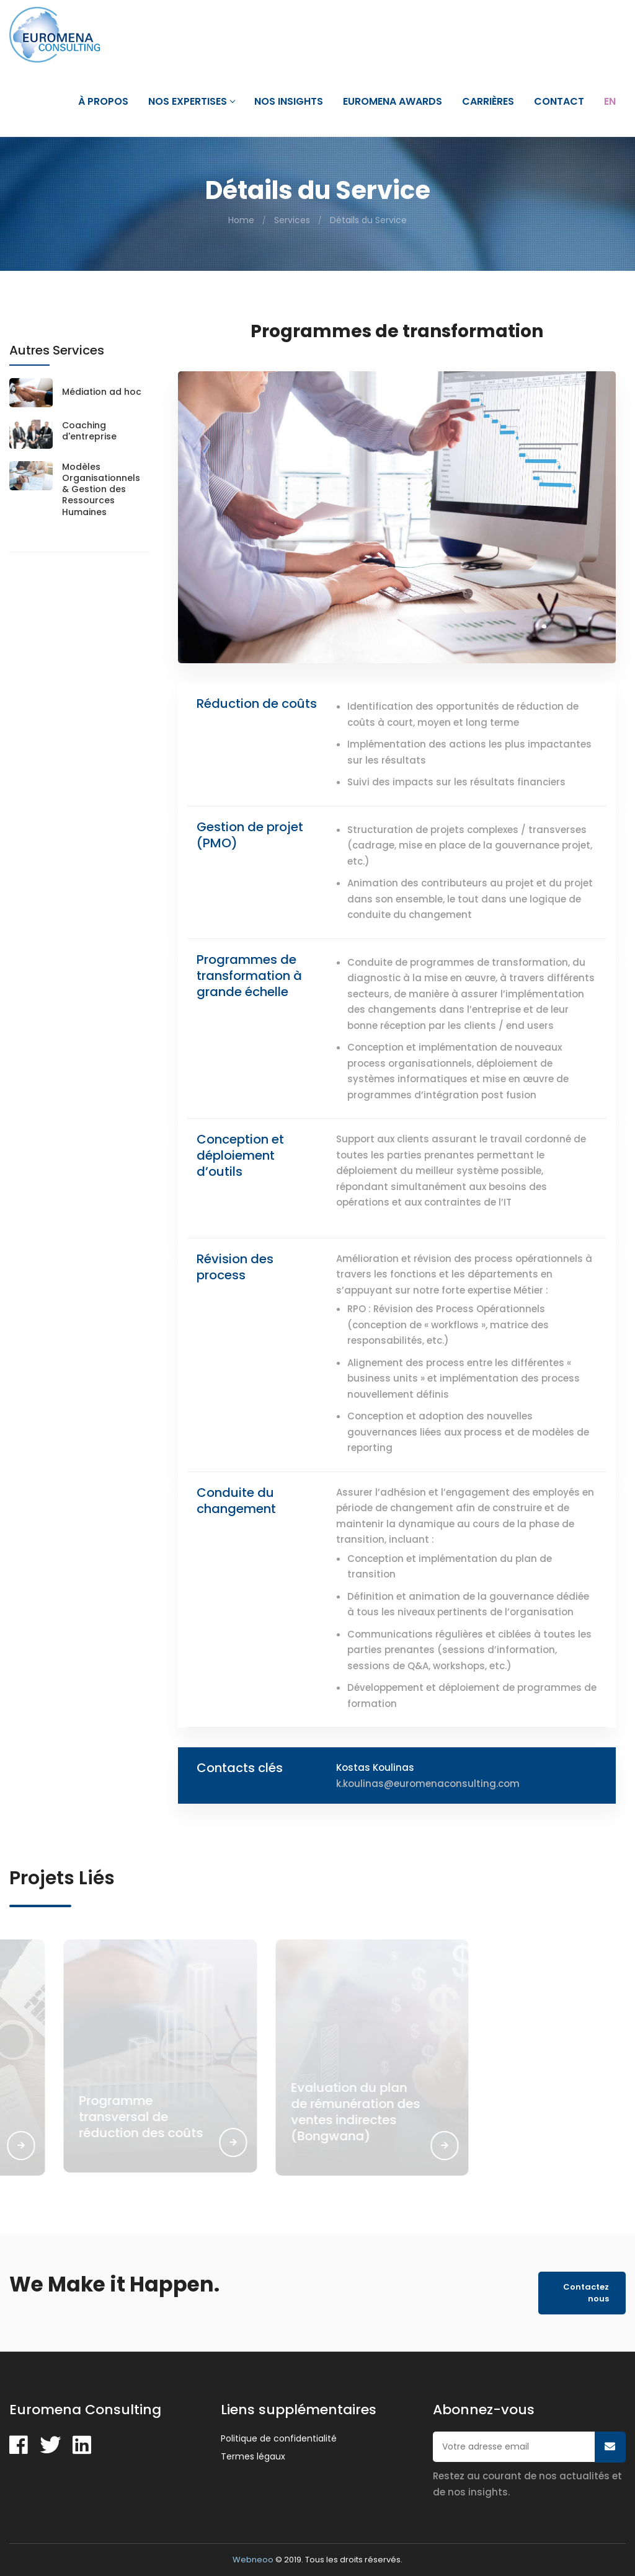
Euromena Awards (392, 101)
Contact (559, 101)
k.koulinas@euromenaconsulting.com (428, 1783)
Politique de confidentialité (279, 2438)
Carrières (488, 101)
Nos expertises (191, 101)
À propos (103, 101)
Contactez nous (586, 2293)
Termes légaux (253, 2456)
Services (292, 220)
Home (241, 220)
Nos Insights (288, 101)
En (610, 101)
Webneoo (253, 2559)
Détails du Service (368, 220)
